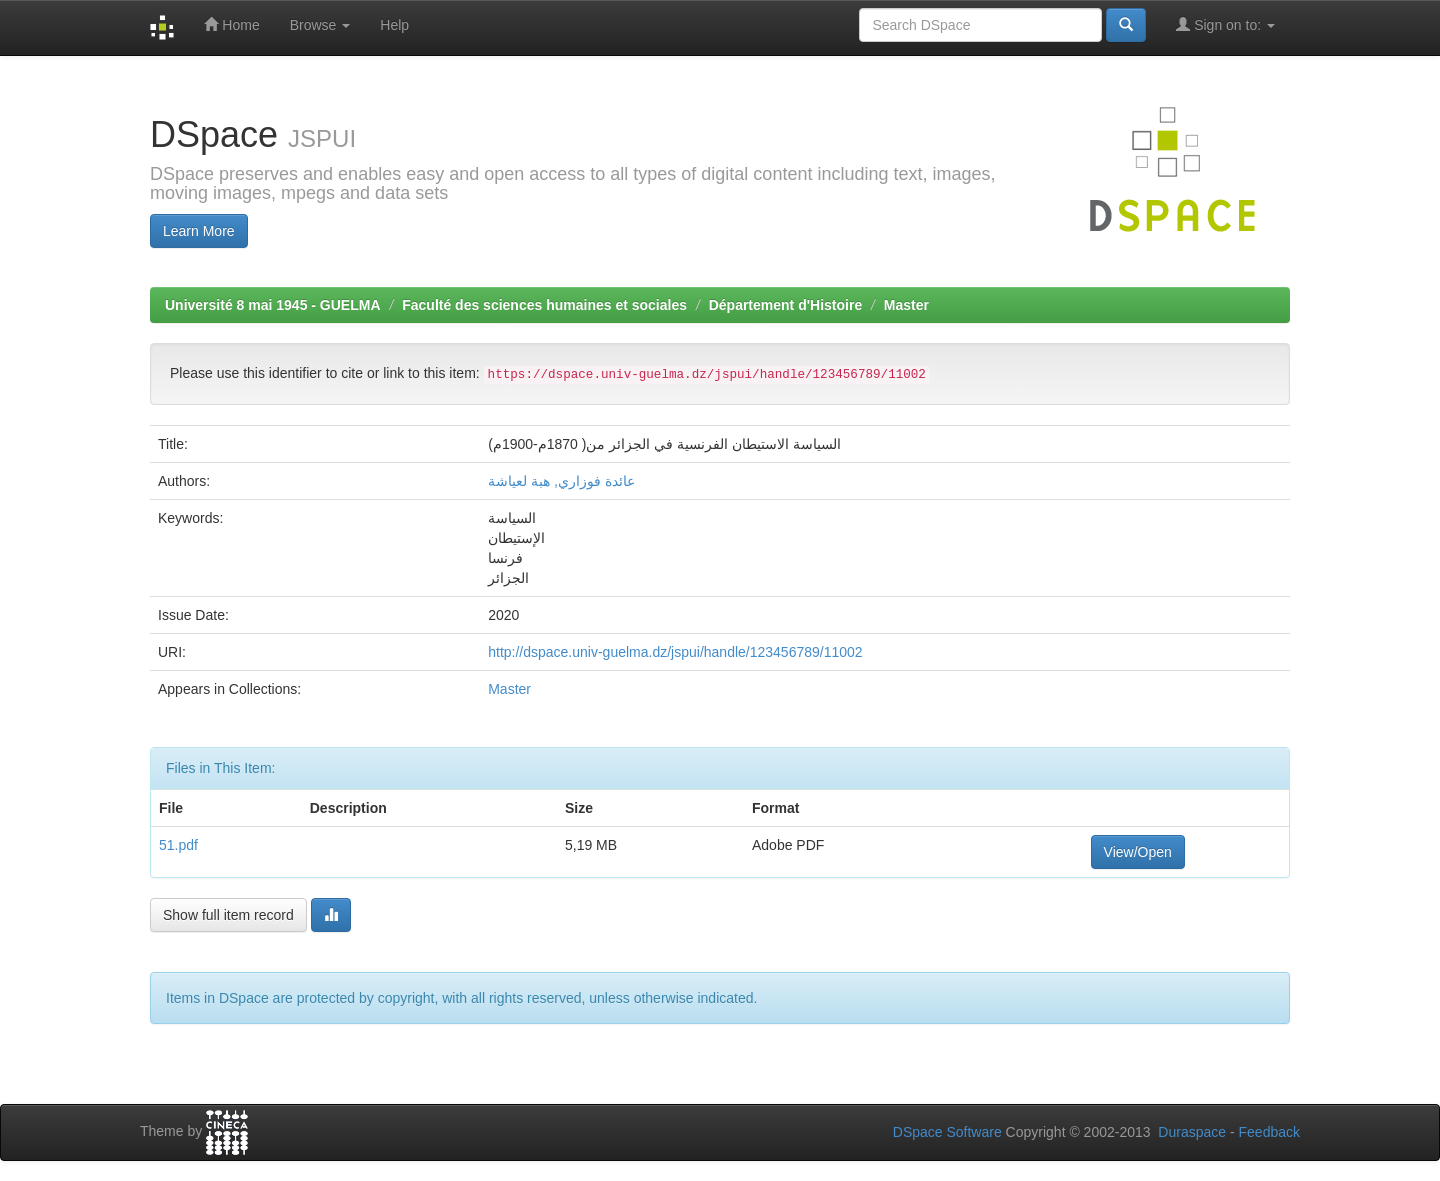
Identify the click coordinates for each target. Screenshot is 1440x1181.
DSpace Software (947, 1132)
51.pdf (178, 845)
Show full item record (228, 915)
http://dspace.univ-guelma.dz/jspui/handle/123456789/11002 (675, 652)
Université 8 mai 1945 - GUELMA (273, 305)
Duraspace (1192, 1132)
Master (906, 305)
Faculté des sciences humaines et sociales (544, 305)
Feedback (1269, 1132)
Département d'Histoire (785, 305)
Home (231, 24)
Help (394, 25)
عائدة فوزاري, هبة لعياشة (561, 481)
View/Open (1138, 852)
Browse (320, 25)
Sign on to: (1225, 24)
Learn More (199, 231)
